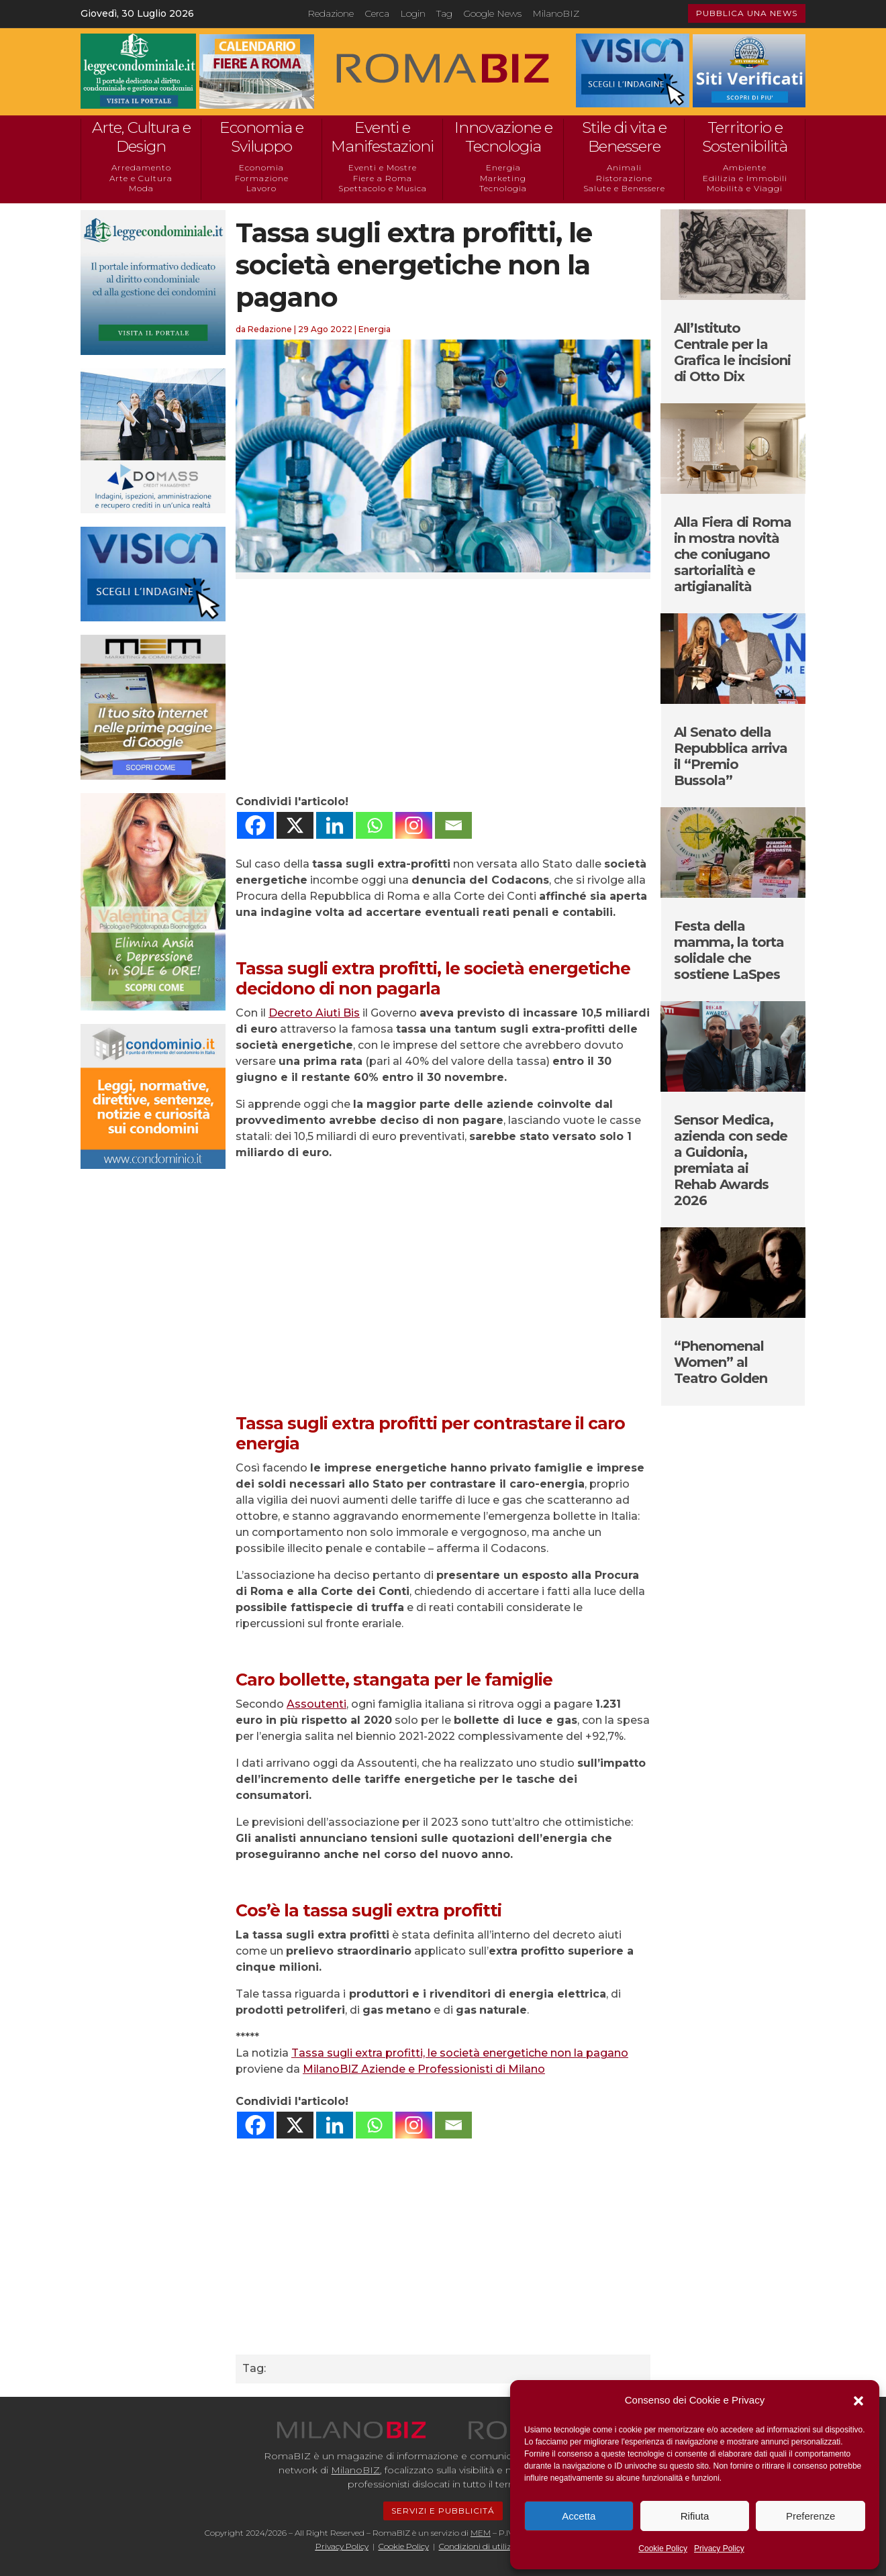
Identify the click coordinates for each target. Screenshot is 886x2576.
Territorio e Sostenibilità (744, 137)
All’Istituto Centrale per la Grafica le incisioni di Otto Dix (732, 352)
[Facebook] (255, 825)
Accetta (578, 2516)
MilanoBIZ (555, 13)
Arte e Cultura (141, 178)
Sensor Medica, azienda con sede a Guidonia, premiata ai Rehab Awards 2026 (730, 1160)
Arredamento (141, 167)
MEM (481, 2533)
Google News (492, 13)
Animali (624, 167)
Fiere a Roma (382, 178)
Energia (503, 167)
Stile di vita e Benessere (624, 137)
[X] (295, 825)
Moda (141, 188)
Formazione (262, 178)
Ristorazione (624, 178)
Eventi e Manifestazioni (382, 137)
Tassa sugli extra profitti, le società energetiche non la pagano (459, 2053)
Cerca (376, 13)
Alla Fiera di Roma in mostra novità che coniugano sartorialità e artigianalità (732, 554)
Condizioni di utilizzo (480, 2546)
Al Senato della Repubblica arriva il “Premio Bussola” (730, 756)
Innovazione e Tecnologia (503, 137)
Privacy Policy (719, 2548)
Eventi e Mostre (382, 167)
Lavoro (261, 188)
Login (413, 13)
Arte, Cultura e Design (141, 137)
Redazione (330, 13)
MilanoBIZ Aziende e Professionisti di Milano (424, 2069)
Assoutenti (316, 1704)
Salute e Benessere (624, 188)
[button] (858, 2401)
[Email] (453, 825)
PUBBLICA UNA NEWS (746, 13)
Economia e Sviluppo (261, 137)
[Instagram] (413, 825)
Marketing (503, 178)
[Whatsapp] (374, 825)
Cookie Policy (662, 2548)
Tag (444, 13)
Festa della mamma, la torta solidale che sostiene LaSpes (729, 950)
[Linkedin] (334, 825)
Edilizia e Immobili (745, 178)
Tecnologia (503, 188)
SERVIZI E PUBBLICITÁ (443, 2511)
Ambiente (745, 167)
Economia (261, 167)
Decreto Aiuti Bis (314, 1013)
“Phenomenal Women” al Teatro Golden (720, 1362)
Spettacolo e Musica (382, 188)
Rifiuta (695, 2516)
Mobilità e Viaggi (745, 188)
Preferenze (810, 2516)
